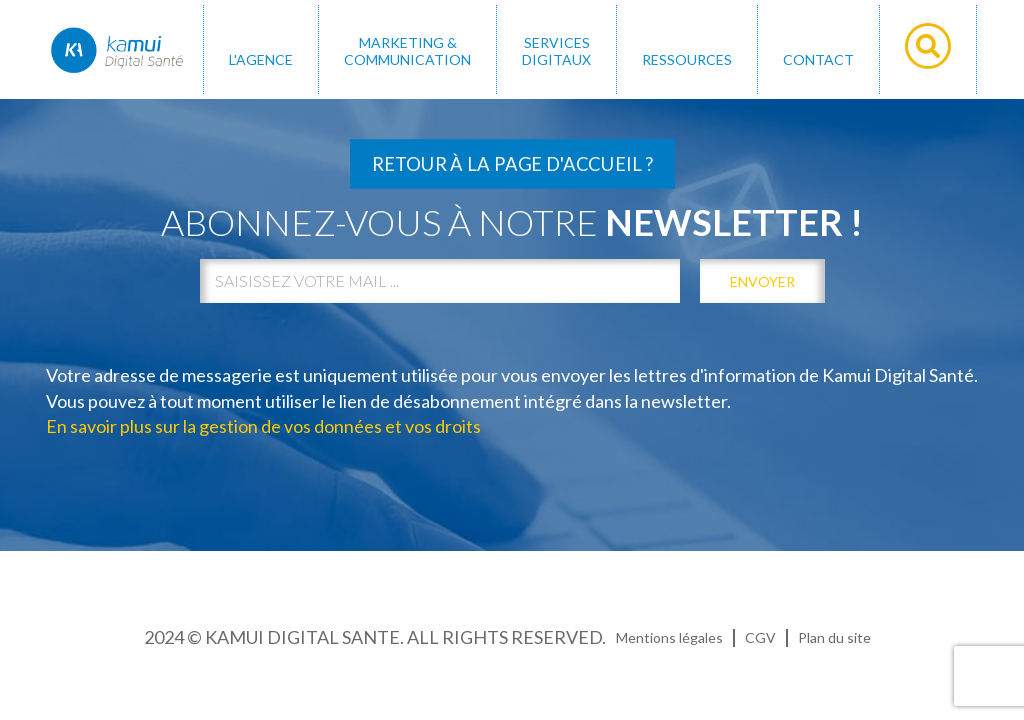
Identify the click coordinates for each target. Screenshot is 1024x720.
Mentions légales (669, 637)
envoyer (762, 281)
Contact (818, 59)
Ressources (687, 59)
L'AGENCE (261, 59)
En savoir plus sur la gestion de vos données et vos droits (263, 426)
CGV (760, 637)
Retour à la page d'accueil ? (512, 164)
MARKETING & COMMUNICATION (407, 51)
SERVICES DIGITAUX (556, 51)
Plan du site (834, 637)
